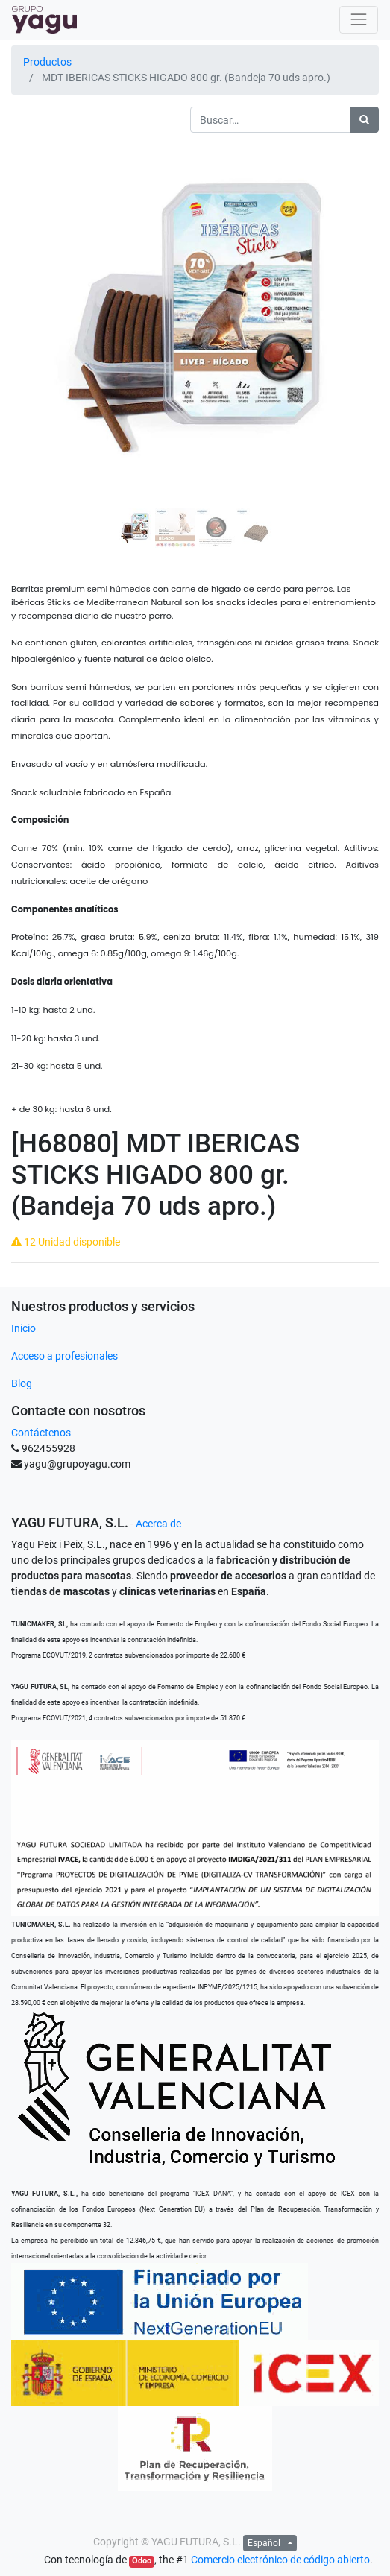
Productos (47, 62)
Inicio (23, 1328)
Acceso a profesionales (64, 1356)
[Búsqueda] (364, 120)
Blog (21, 1383)
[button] (38, 282)
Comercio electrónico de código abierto (280, 2560)
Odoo (141, 2561)
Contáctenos (41, 1433)
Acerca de (158, 1524)
